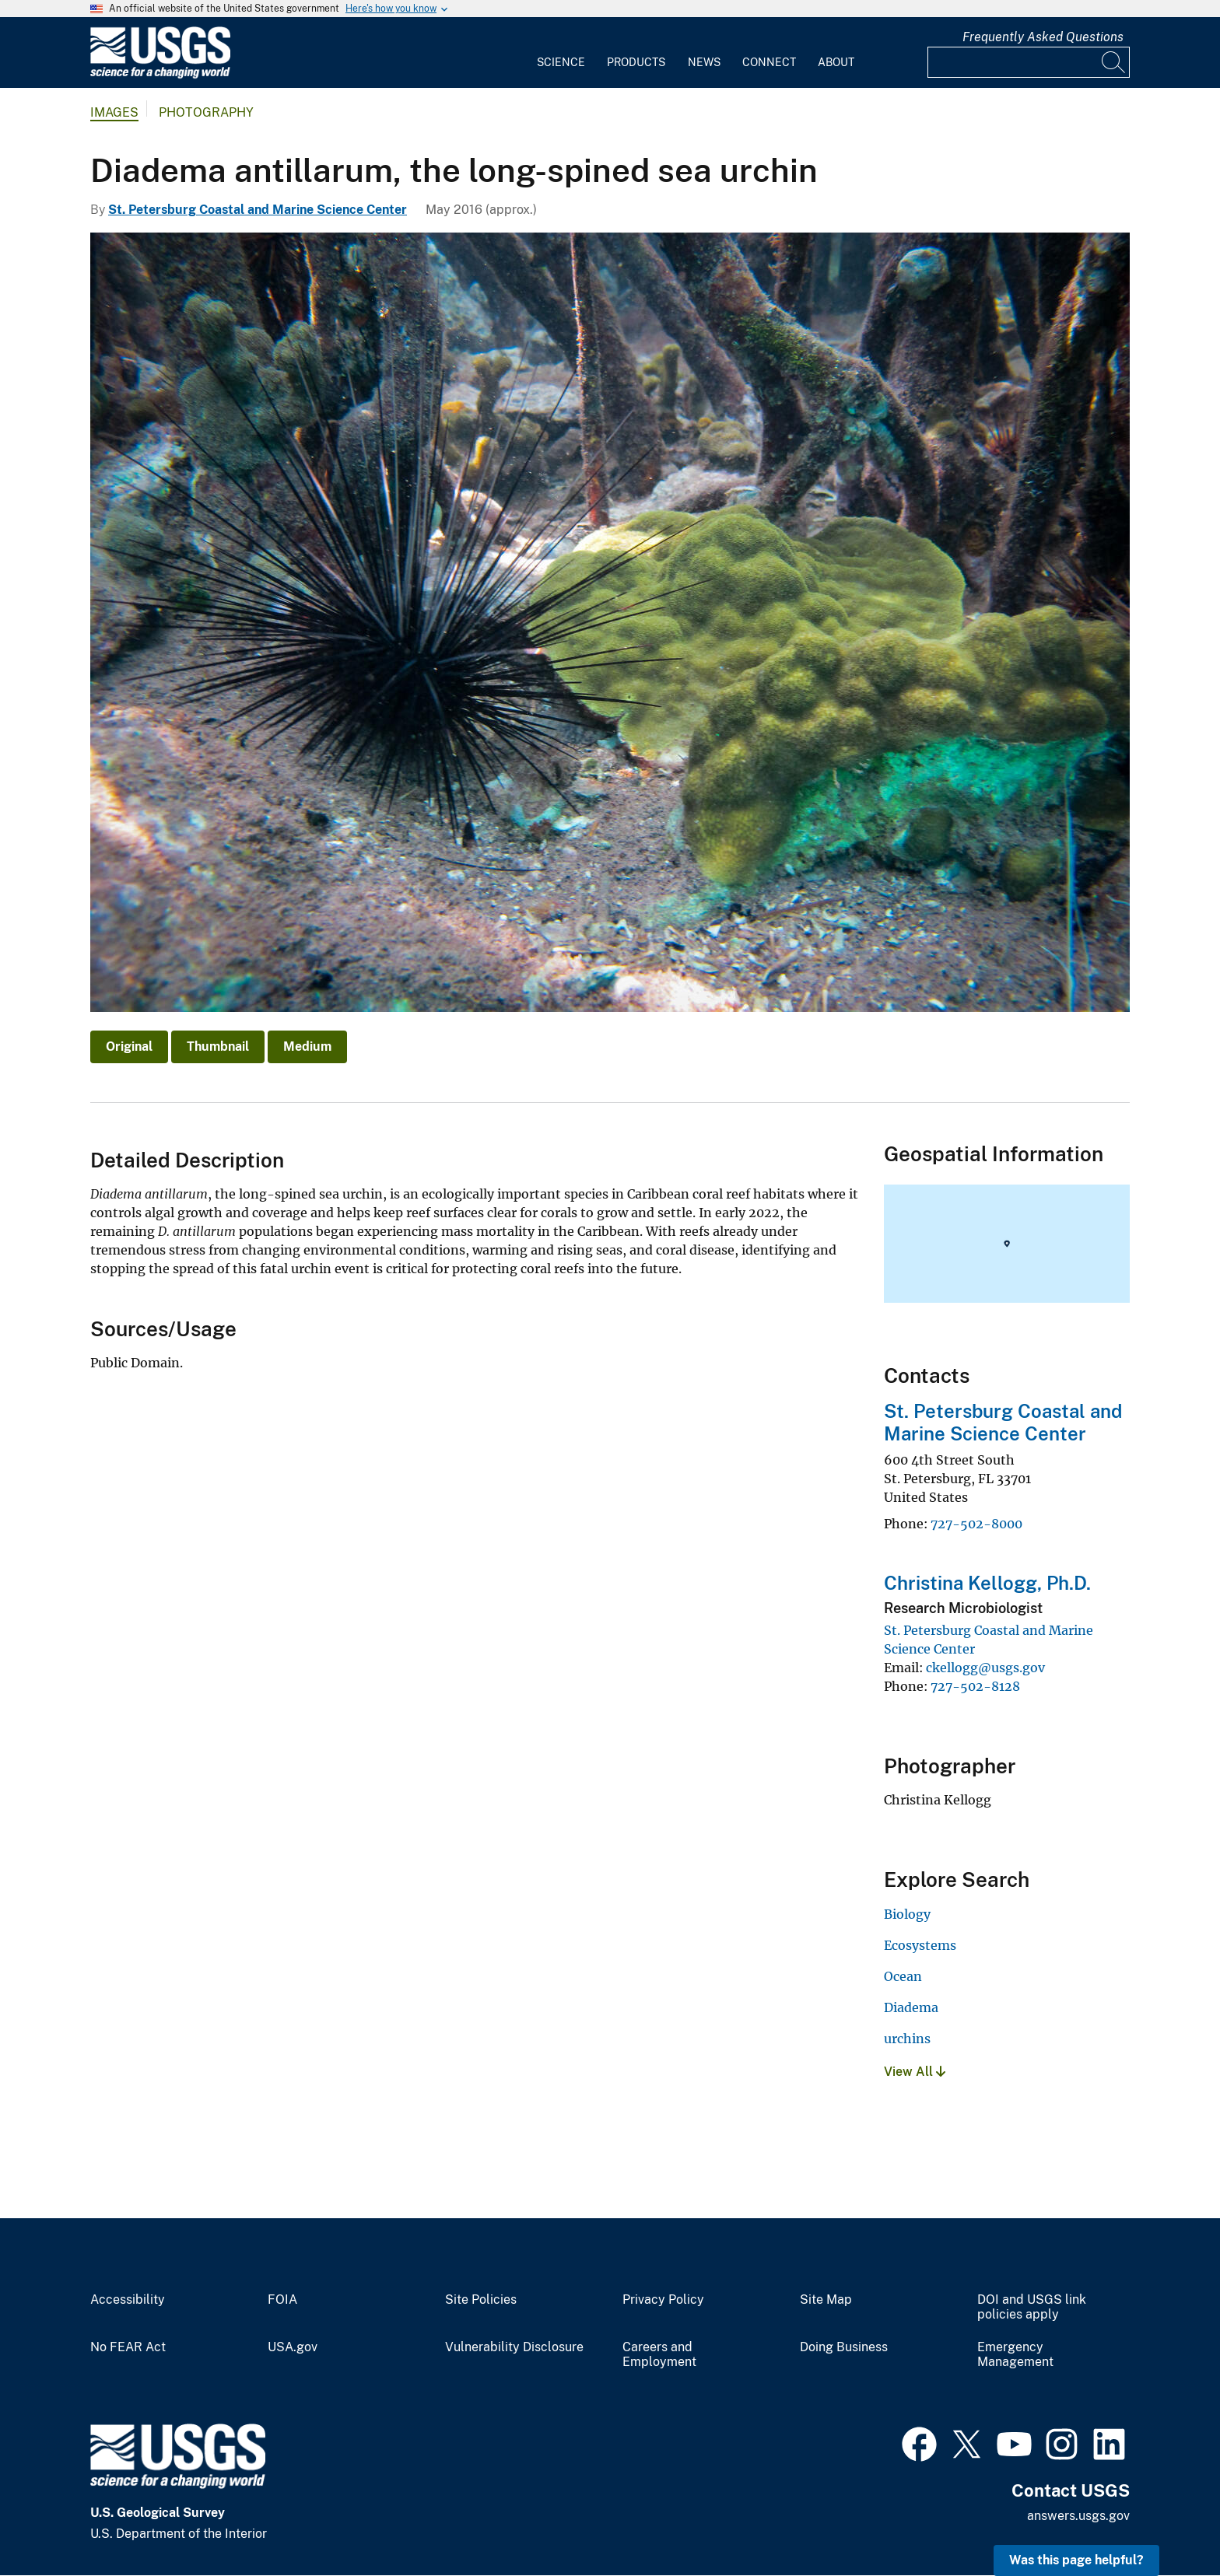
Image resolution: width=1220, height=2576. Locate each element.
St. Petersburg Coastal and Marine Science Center (257, 209)
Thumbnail (218, 1046)
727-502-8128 (975, 1686)
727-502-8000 (976, 1523)
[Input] (1028, 62)
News (704, 62)
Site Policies (481, 2300)
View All (914, 2071)
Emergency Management (1015, 2354)
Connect (769, 62)
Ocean (903, 1976)
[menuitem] (561, 52)
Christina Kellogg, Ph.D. (987, 1583)
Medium (307, 1046)
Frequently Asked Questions (1043, 37)
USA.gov (292, 2347)
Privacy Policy (663, 2300)
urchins (907, 2038)
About (836, 62)
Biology (907, 1914)
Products (636, 62)
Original (129, 1046)
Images (114, 112)
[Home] (160, 75)
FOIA (282, 2300)
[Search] (1114, 62)
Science (561, 62)
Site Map (826, 2300)
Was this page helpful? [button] (1076, 2560)
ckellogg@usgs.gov (985, 1667)
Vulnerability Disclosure (514, 2347)
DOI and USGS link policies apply (1031, 2307)
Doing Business (844, 2347)
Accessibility (127, 2300)
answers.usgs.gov (1078, 2515)
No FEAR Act (128, 2347)
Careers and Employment (659, 2354)
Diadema (911, 2007)
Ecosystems (920, 1945)
